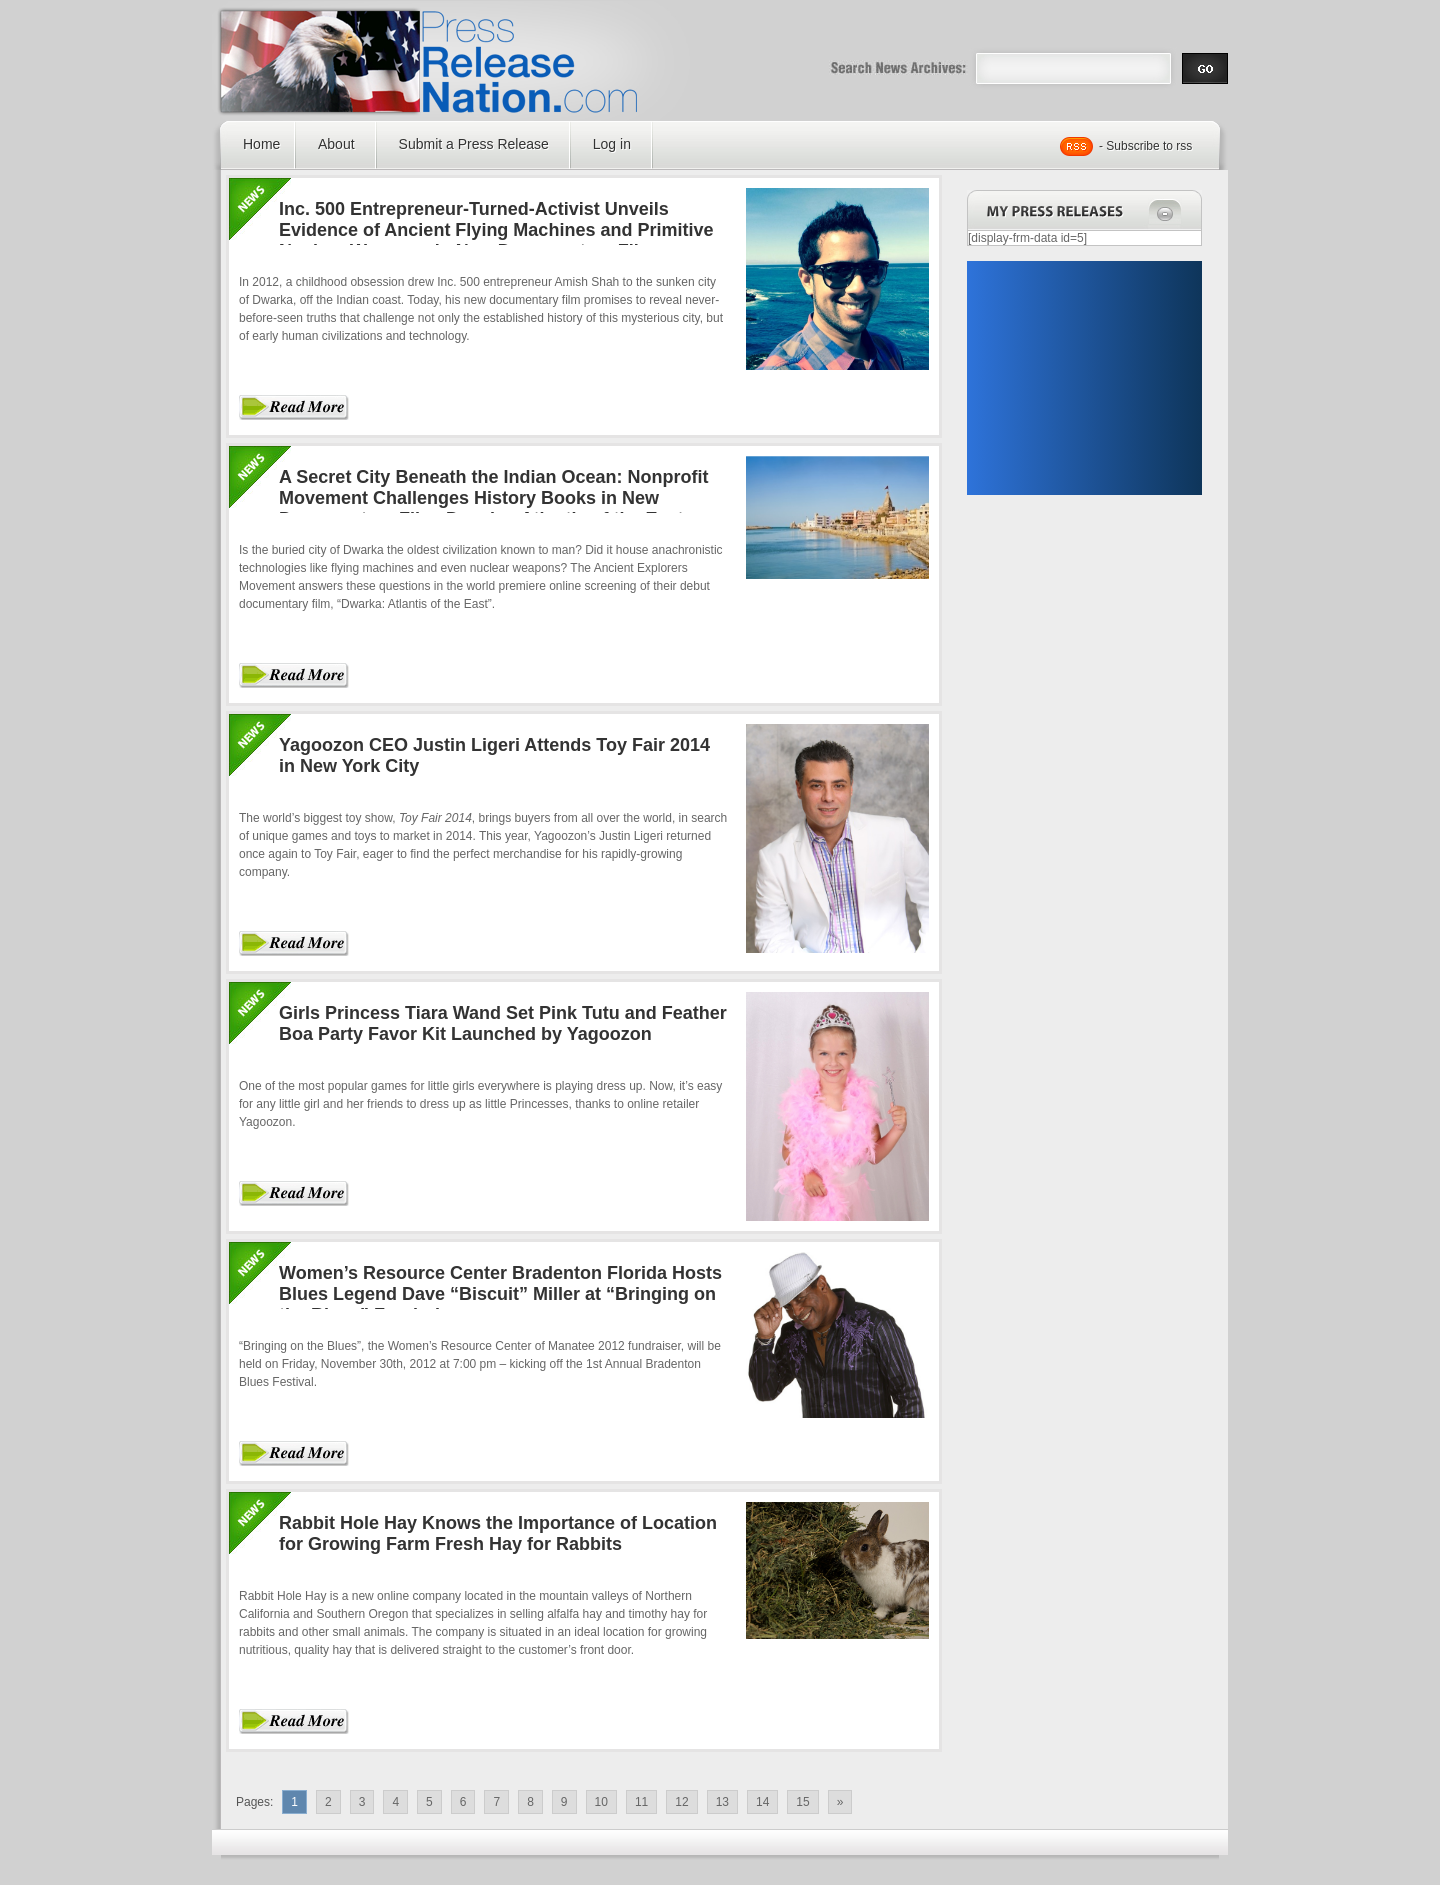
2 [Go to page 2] (328, 1802)
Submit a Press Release (474, 144)
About (336, 144)
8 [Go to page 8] (530, 1802)
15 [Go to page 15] (802, 1802)
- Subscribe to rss (1145, 146)
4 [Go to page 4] (395, 1802)
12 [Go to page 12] (681, 1802)
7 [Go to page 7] (496, 1802)
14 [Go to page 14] (762, 1802)
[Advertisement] (1084, 378)
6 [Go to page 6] (463, 1802)
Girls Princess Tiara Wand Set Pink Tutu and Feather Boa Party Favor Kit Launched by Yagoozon (503, 1023)
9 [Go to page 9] (564, 1802)
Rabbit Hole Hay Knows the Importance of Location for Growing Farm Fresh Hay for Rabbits (498, 1533)
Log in (612, 144)
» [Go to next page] (840, 1802)
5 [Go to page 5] (429, 1802)
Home (261, 144)
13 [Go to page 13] (722, 1802)
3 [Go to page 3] (362, 1802)
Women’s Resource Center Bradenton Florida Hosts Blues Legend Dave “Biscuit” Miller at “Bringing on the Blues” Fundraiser (500, 1294)
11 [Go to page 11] (641, 1802)
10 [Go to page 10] (601, 1802)
